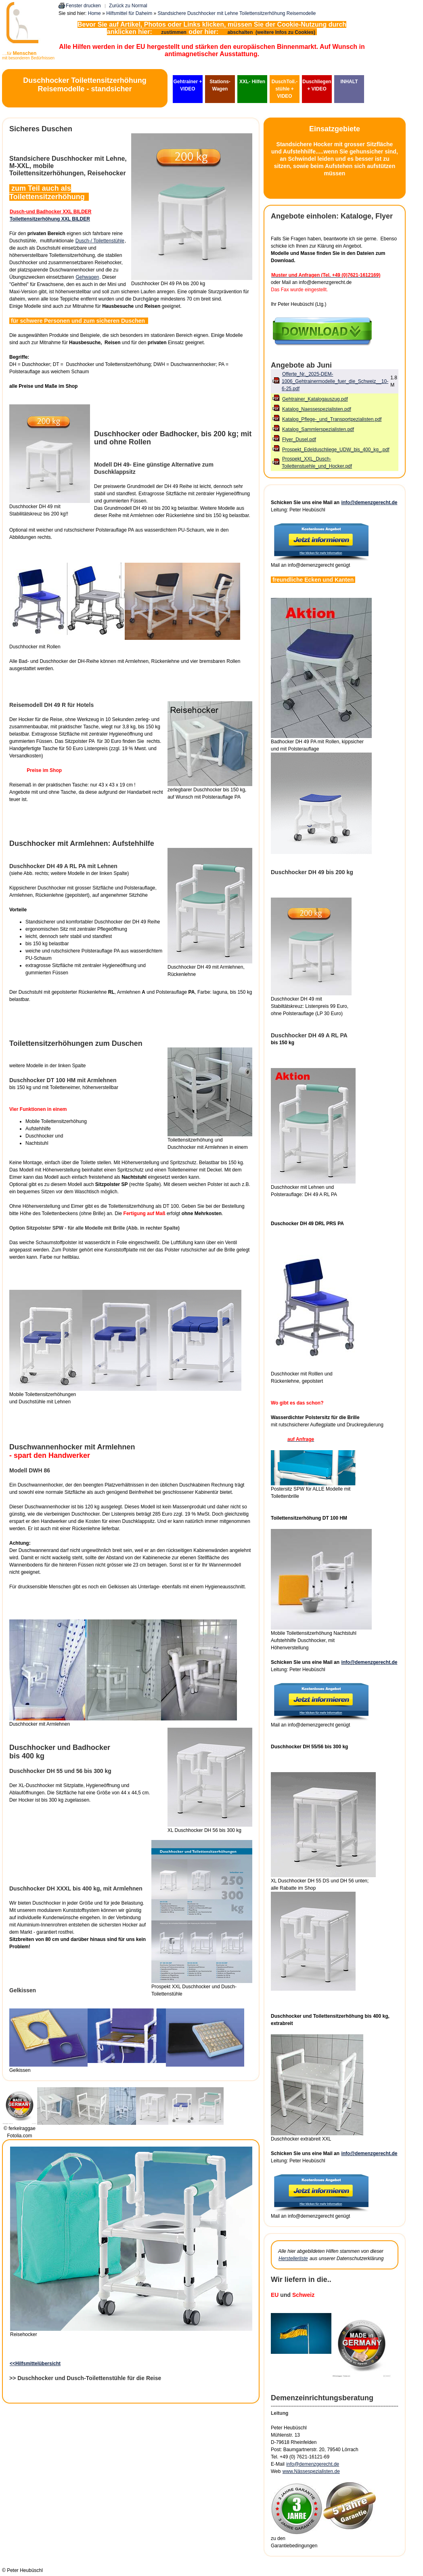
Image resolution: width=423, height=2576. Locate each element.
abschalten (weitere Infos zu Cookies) (272, 32)
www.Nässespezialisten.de (311, 2471)
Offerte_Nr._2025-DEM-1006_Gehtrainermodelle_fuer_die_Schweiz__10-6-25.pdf (335, 381)
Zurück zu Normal (128, 5)
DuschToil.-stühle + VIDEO (284, 89)
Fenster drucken (83, 5)
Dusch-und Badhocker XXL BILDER (50, 211)
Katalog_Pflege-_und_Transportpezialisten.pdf (331, 419)
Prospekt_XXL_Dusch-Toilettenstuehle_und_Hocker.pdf (317, 462)
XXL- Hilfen (252, 81)
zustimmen (173, 32)
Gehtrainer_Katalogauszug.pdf (315, 399)
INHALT (349, 81)
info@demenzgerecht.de (369, 502)
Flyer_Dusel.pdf (299, 439)
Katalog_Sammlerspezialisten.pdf (318, 429)
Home (94, 13)
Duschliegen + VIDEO (316, 85)
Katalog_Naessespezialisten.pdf (316, 409)
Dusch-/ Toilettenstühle (99, 241)
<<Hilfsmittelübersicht (35, 2363)
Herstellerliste (293, 2258)
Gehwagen (87, 277)
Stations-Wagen (219, 85)
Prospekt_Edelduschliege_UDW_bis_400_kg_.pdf (335, 449)
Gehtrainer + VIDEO (187, 85)
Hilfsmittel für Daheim (129, 13)
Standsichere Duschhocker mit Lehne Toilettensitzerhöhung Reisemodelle (237, 13)
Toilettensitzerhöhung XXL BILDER (50, 219)
